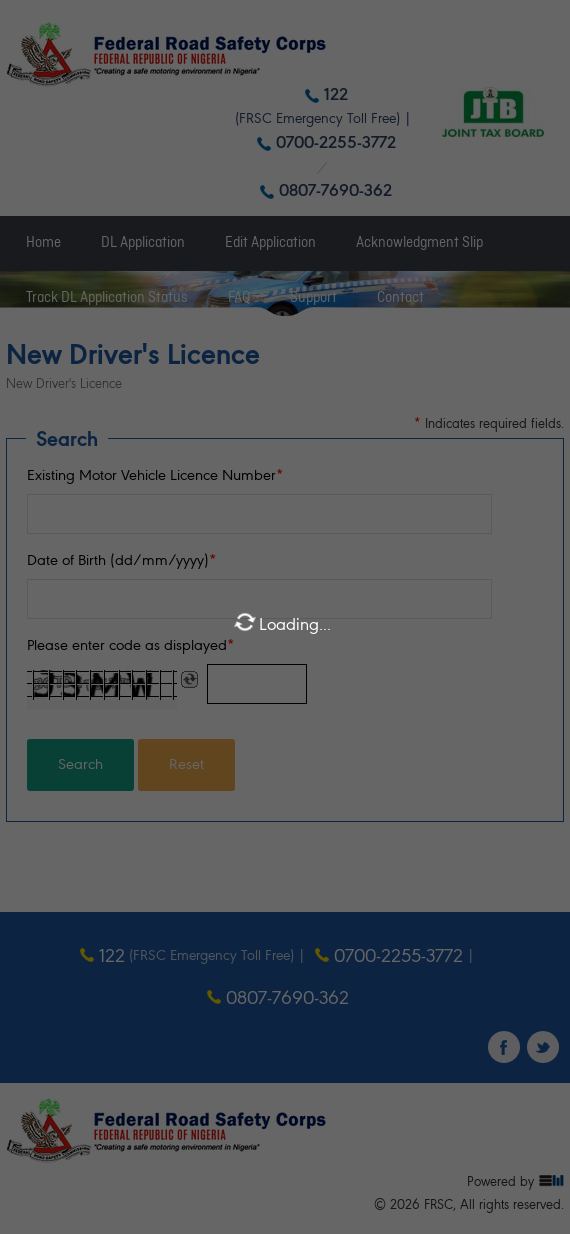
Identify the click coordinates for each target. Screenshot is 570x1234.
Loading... (282, 623)
